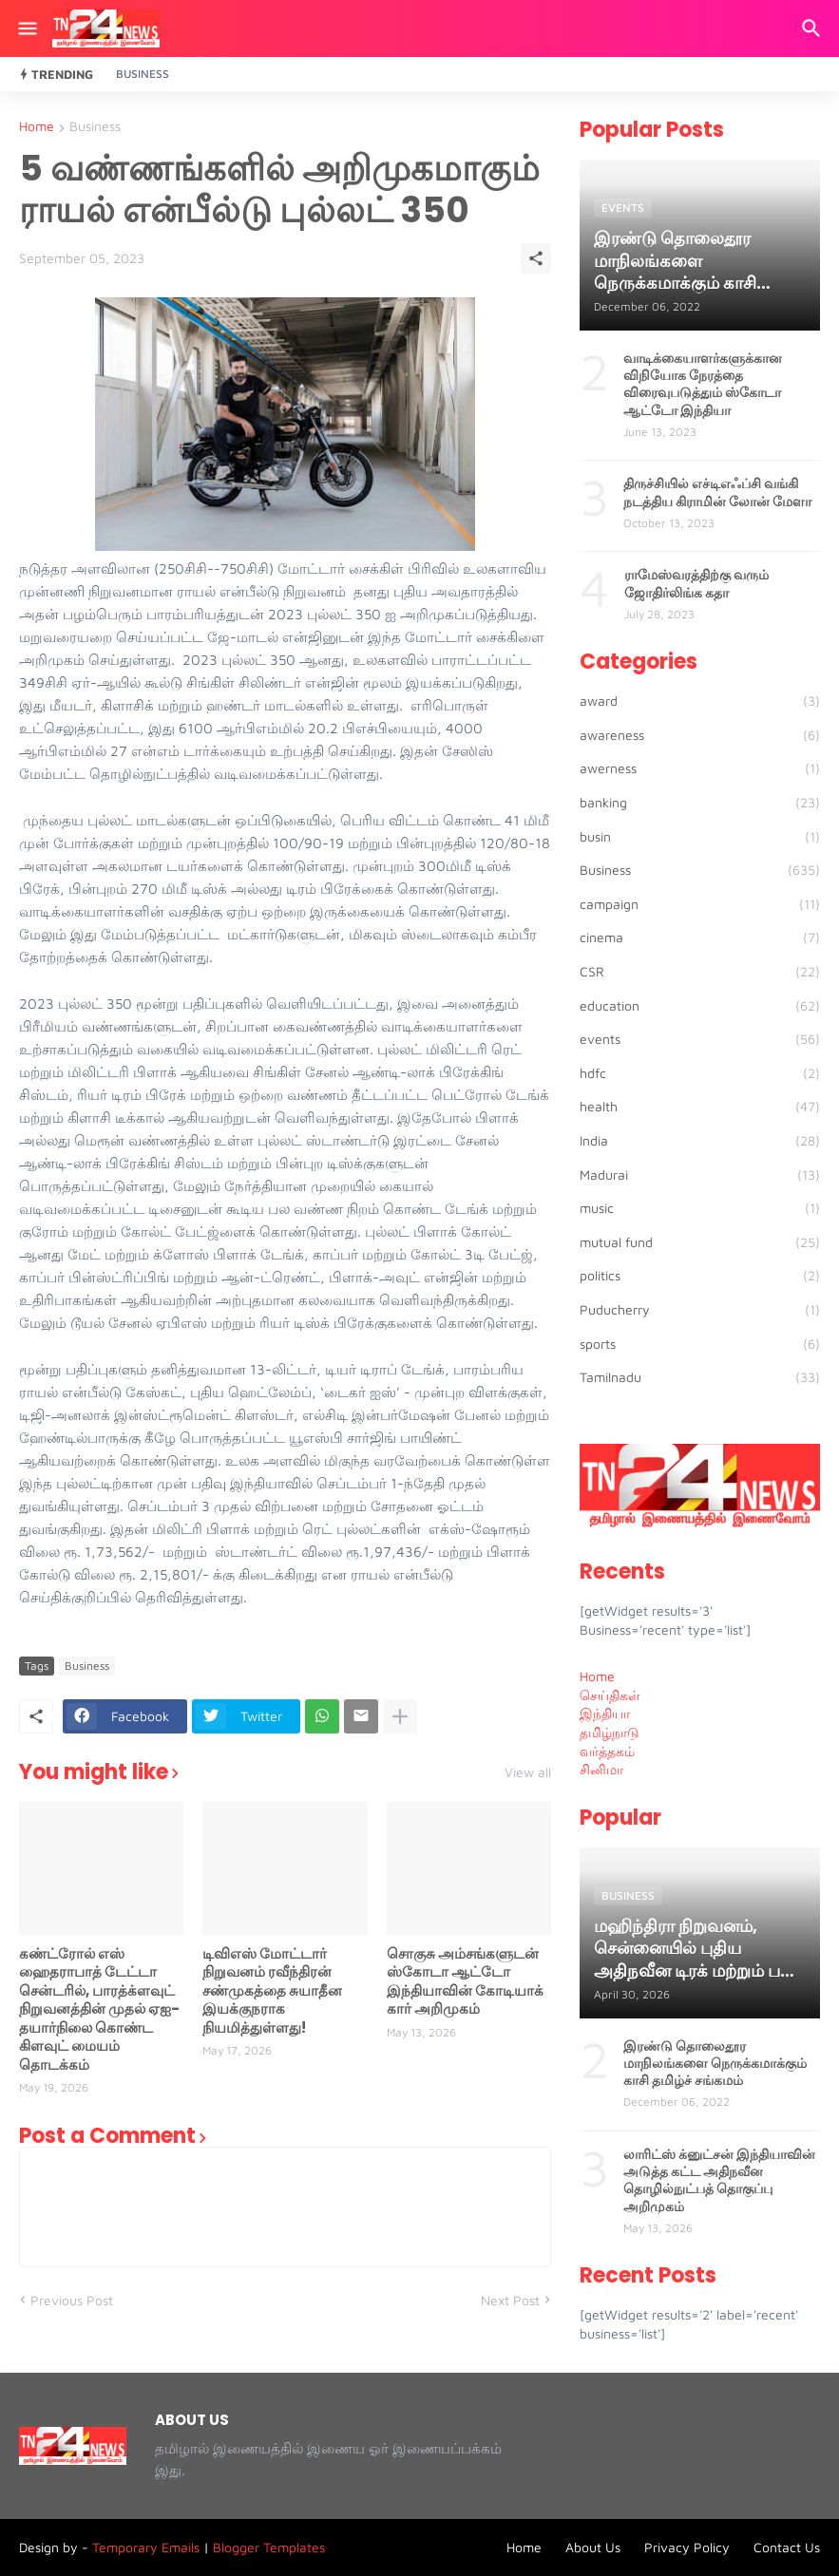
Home (36, 127)
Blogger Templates (269, 2547)
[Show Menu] (26, 28)
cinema (700, 937)
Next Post (510, 2300)
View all (528, 1772)
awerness (700, 768)
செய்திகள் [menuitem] (610, 1695)
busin (700, 836)
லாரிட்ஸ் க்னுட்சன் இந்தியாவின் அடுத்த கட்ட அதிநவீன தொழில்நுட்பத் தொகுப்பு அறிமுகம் (719, 2180)
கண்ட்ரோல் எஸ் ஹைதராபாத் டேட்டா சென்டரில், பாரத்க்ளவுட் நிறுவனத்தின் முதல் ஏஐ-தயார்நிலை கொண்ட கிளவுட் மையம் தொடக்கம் (99, 2009)
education (700, 1005)
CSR (700, 971)
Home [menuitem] (597, 1676)
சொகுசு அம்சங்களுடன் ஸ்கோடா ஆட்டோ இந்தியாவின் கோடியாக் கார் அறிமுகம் (465, 1981)
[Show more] (400, 1716)
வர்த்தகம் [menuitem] (607, 1751)
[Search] (814, 28)
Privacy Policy (687, 2547)
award (700, 700)
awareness (700, 735)
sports (700, 1344)
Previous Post (71, 2300)
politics (700, 1275)
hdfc (700, 1073)
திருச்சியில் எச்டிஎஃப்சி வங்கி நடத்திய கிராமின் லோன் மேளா (717, 492)
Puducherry (700, 1309)
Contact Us (786, 2547)
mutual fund (700, 1242)
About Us (592, 2547)
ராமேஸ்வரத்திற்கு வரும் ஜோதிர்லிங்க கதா (696, 583)
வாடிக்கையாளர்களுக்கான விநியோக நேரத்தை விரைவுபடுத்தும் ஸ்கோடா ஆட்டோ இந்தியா (702, 384)
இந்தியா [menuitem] (605, 1713)
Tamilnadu (700, 1377)
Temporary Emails (146, 2547)
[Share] (536, 258)
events (700, 1039)
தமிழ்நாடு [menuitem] (609, 1732)
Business (142, 73)
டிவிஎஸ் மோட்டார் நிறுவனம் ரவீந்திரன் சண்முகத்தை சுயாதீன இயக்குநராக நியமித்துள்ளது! (272, 1990)
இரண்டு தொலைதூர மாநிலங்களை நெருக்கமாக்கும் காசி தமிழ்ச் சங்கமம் (715, 2063)
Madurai (700, 1174)
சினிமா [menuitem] (601, 1769)
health (700, 1106)
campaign (700, 904)
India (700, 1140)
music (700, 1208)
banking (700, 802)
